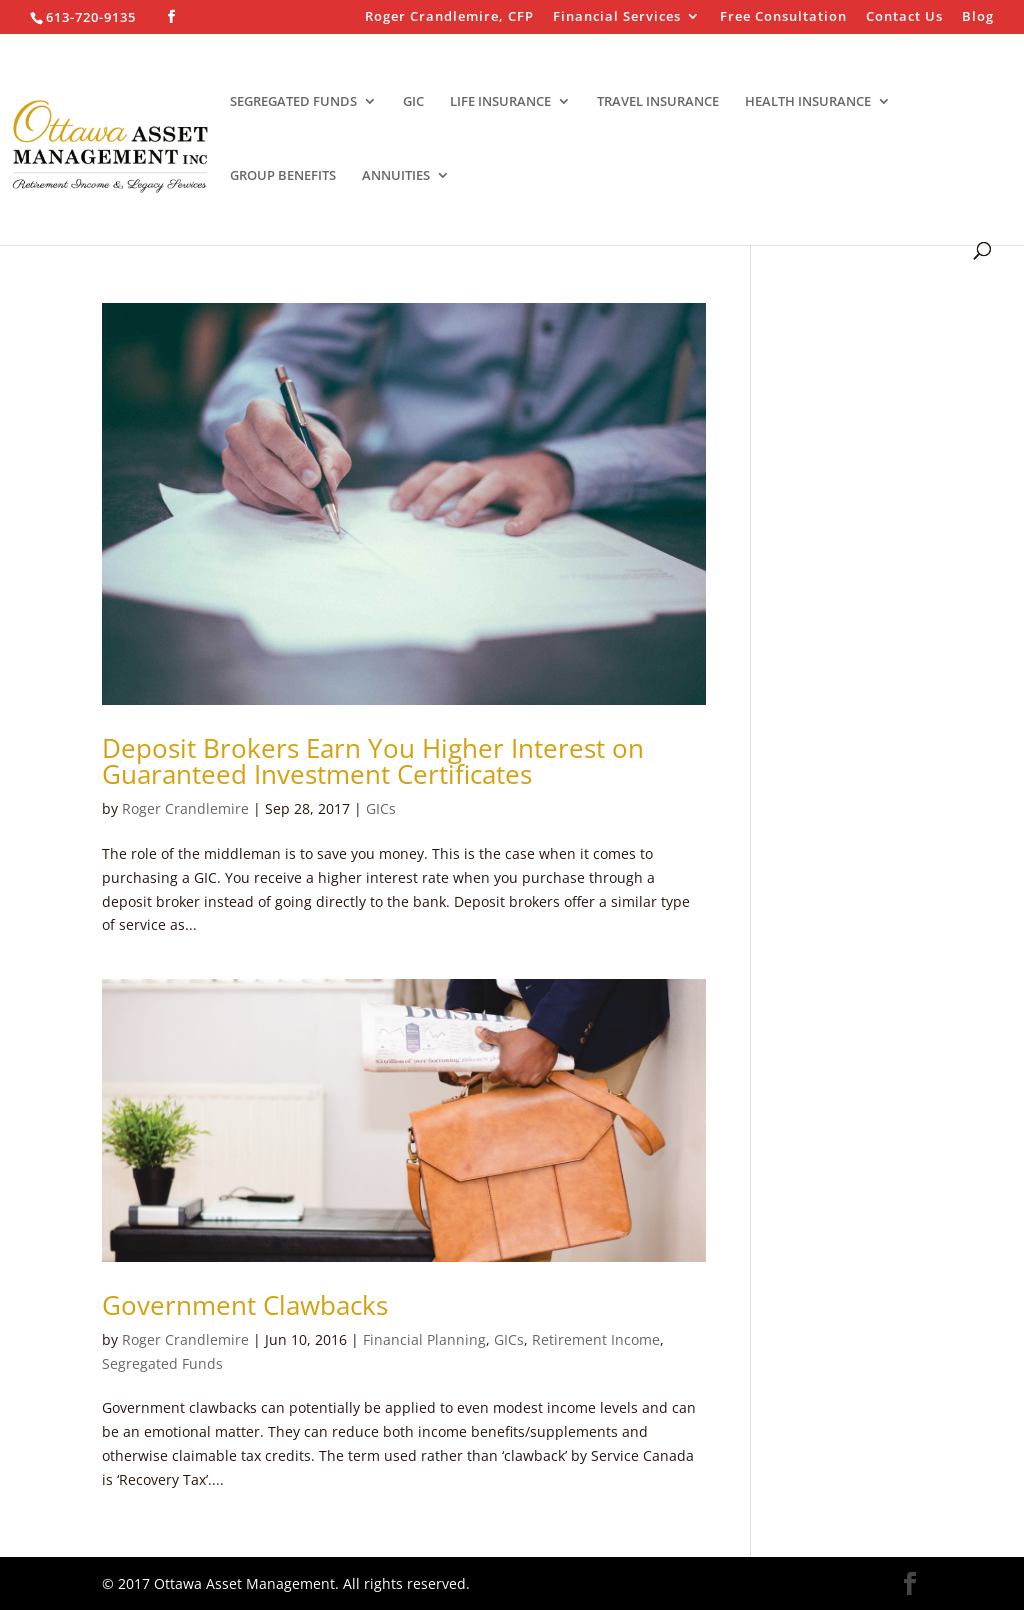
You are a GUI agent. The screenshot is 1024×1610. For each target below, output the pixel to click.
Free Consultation (783, 17)
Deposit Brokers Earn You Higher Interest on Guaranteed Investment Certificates (373, 761)
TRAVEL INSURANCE (658, 102)
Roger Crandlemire (185, 808)
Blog (978, 17)
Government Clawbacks (245, 1305)
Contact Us (904, 17)
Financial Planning (424, 1339)
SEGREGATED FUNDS (293, 102)
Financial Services (617, 17)
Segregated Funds (162, 1363)
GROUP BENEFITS (283, 176)
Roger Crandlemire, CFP (449, 17)
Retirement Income (596, 1339)
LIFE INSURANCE (500, 102)
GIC (413, 102)
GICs (381, 808)
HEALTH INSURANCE (808, 102)
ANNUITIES (396, 176)
